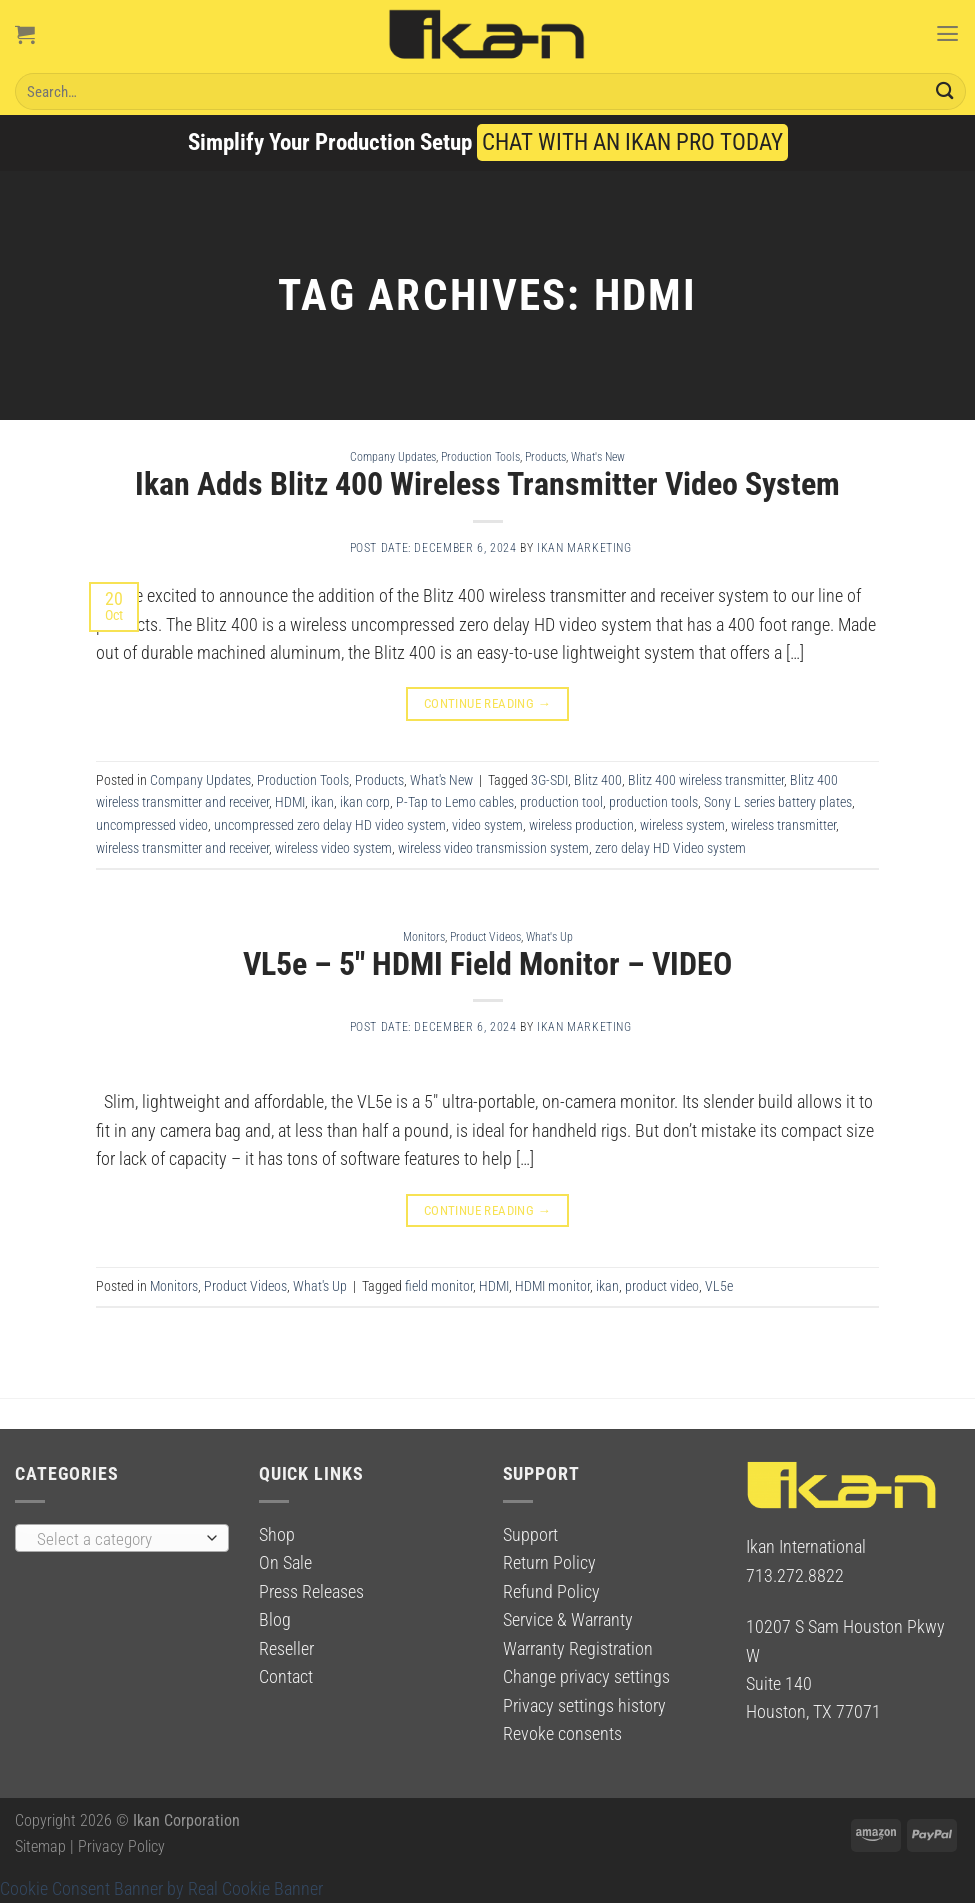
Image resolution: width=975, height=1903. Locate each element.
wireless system (682, 825)
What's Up (549, 936)
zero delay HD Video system (670, 848)
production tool (561, 802)
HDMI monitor (552, 1286)
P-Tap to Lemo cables (455, 802)
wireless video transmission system (493, 848)
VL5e (719, 1286)
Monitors (424, 936)
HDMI (290, 802)
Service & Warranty (568, 1620)
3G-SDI (549, 780)
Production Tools (480, 456)
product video (662, 1286)
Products (545, 456)
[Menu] (946, 34)
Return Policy (549, 1563)
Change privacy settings (586, 1677)
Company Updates (393, 456)
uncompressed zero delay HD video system (330, 825)
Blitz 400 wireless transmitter (706, 780)
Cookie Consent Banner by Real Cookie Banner (161, 1889)
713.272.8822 (795, 1576)
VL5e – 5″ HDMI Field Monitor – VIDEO (487, 964)
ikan (322, 802)
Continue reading (488, 703)
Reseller (286, 1649)
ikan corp (365, 802)
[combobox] (122, 1538)
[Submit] (945, 91)
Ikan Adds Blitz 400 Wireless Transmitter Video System (487, 484)
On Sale (285, 1563)
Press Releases (311, 1592)
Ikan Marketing (584, 548)
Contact (286, 1677)
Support (530, 1535)
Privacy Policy (121, 1846)
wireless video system (333, 848)
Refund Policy (551, 1592)
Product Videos (485, 936)
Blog (275, 1620)
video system (487, 825)
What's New (598, 456)
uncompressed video (152, 825)
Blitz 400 (598, 780)
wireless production (581, 825)
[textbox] (116, 1539)
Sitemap (40, 1846)
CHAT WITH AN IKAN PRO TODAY (632, 142)
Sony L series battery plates (778, 802)
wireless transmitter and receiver (182, 848)
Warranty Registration (578, 1649)
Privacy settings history (584, 1706)
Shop (277, 1535)
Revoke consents (562, 1734)
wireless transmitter (783, 825)
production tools (653, 802)
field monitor (439, 1286)
